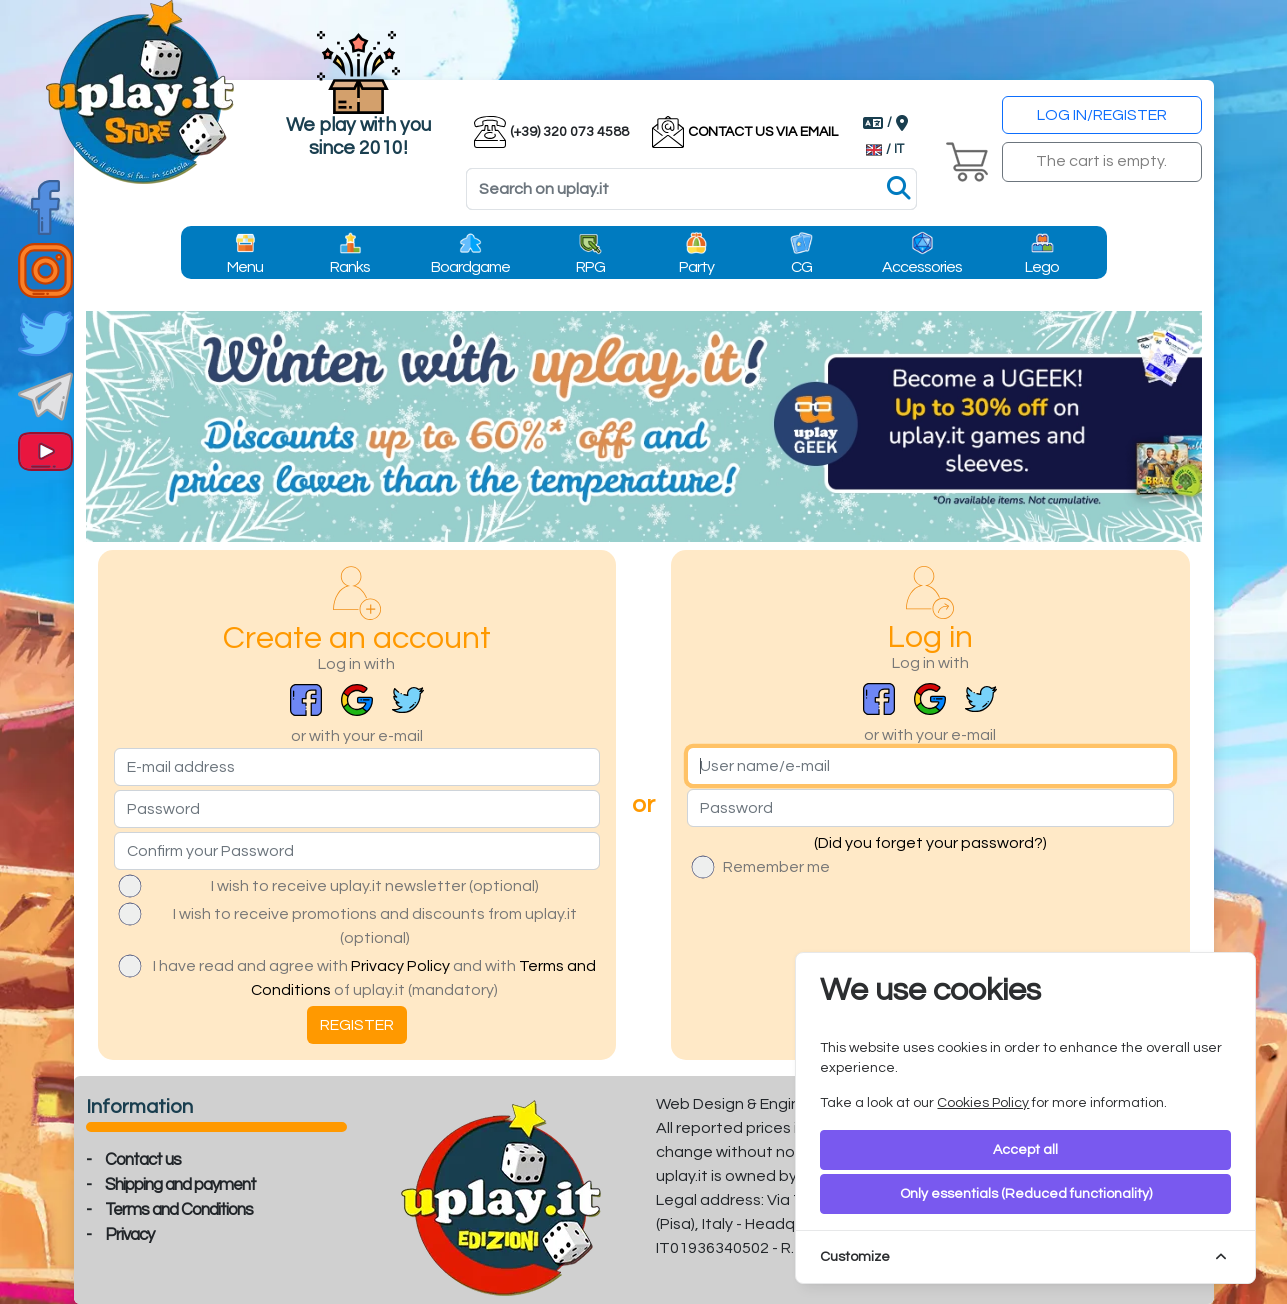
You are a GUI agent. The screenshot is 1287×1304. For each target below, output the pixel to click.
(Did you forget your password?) (930, 843)
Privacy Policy (400, 966)
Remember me (776, 867)
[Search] (691, 189)
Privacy (129, 1235)
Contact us (143, 1160)
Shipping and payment (180, 1185)
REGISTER (357, 1025)
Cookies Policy (983, 1103)
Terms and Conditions (179, 1210)
